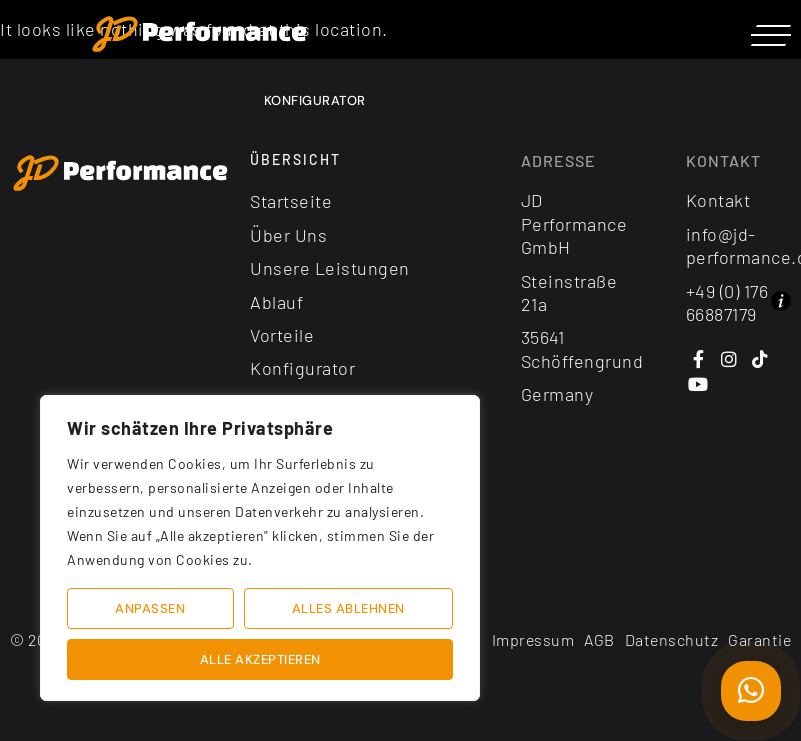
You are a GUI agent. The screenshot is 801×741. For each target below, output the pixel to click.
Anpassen (150, 608)
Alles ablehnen (348, 608)
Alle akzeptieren (260, 659)
